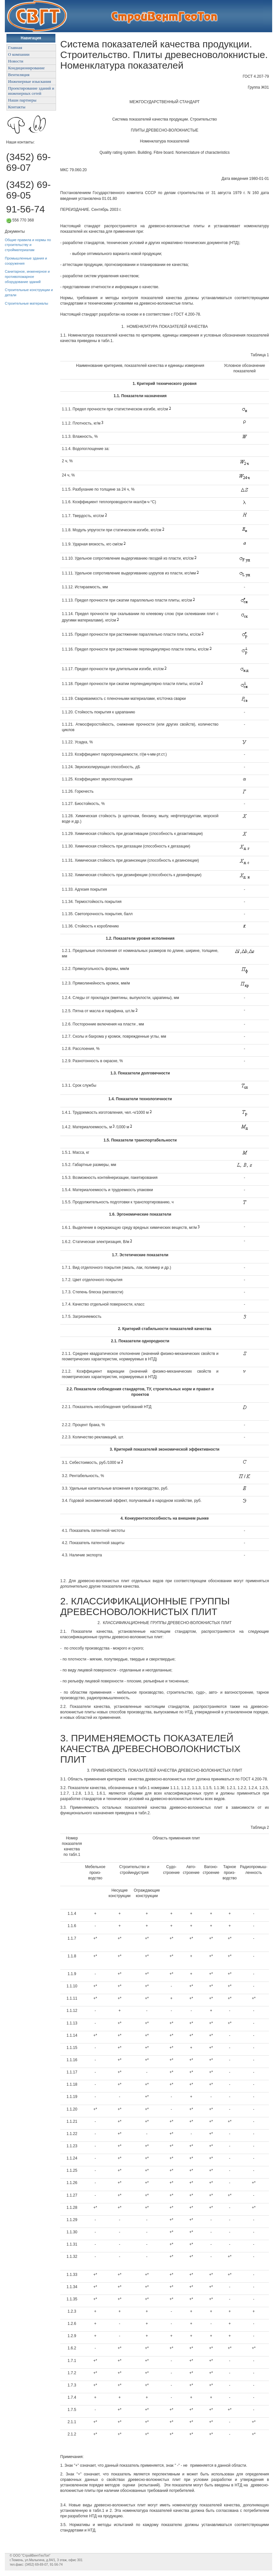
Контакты (16, 106)
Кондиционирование (26, 67)
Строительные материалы (26, 303)
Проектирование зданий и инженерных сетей (31, 91)
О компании (18, 54)
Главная (15, 47)
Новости (15, 61)
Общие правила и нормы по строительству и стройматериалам (28, 245)
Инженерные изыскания (29, 81)
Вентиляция (18, 74)
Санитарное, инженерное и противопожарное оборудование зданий (27, 276)
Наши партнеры (22, 100)
